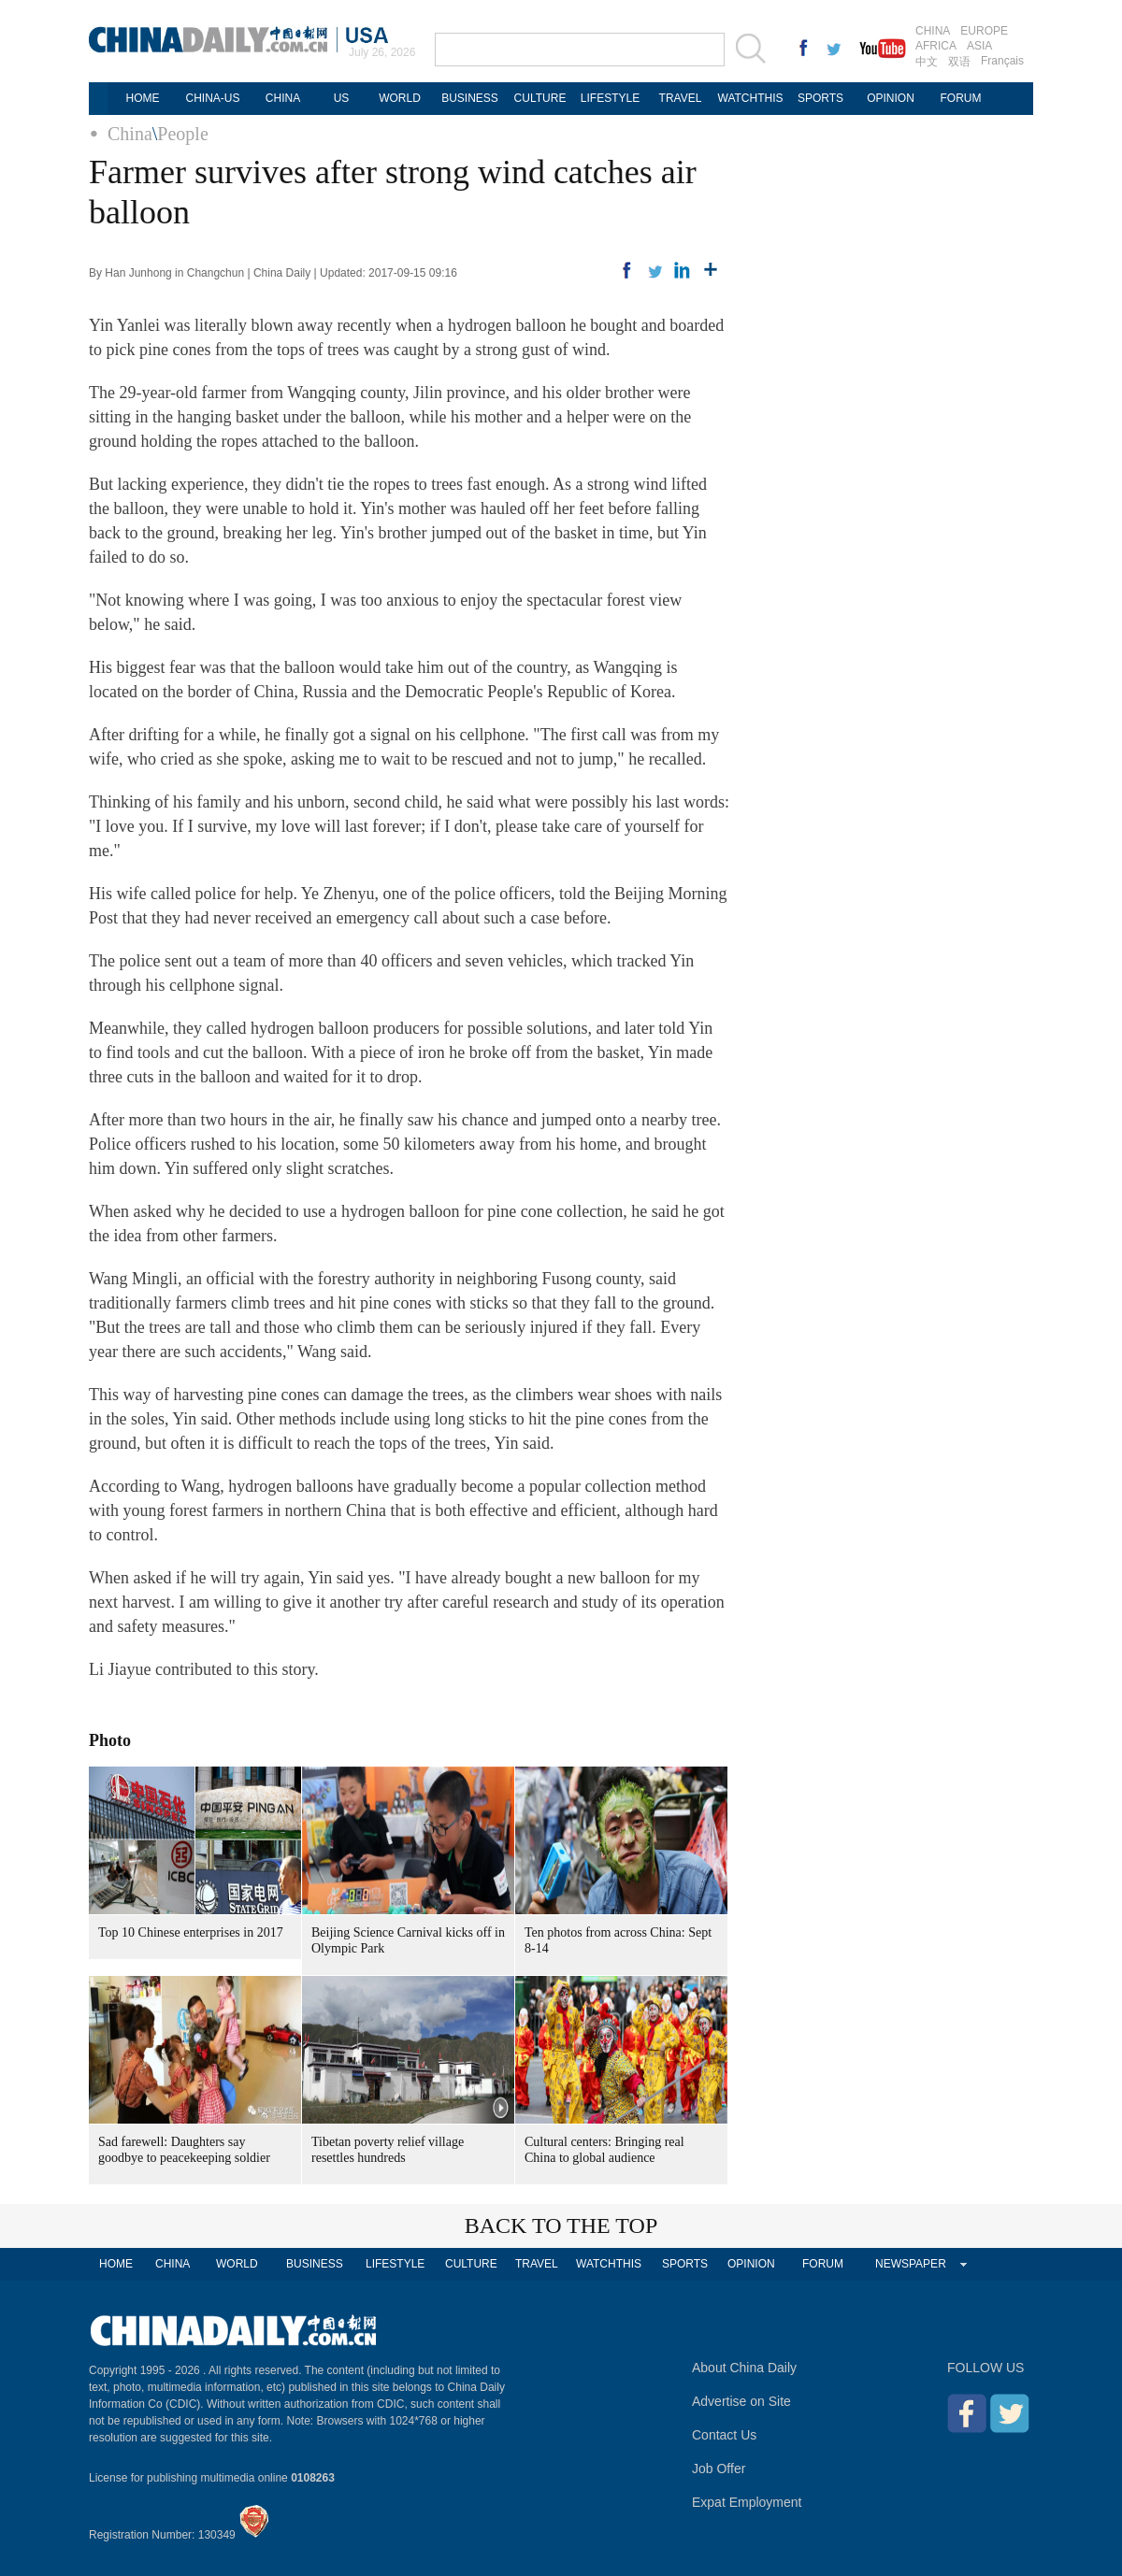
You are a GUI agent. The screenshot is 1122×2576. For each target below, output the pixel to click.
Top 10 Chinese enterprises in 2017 (190, 1932)
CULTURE (540, 98)
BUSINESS (469, 98)
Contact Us (724, 2434)
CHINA (932, 30)
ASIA (979, 45)
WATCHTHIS (751, 98)
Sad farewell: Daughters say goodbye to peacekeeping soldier (184, 2150)
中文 (926, 61)
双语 (959, 61)
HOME (143, 98)
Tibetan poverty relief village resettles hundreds (387, 2150)
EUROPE (984, 30)
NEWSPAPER (910, 2263)
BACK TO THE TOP (561, 2225)
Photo (110, 1740)
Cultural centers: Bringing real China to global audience (604, 2150)
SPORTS (820, 98)
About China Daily (744, 2367)
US (342, 98)
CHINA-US (212, 98)
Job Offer (718, 2468)
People (182, 133)
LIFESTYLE (610, 98)
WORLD (400, 98)
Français (1002, 60)
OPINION (890, 98)
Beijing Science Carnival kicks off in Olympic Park (408, 1940)
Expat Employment (747, 2502)
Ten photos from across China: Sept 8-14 (618, 1940)
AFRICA (936, 45)
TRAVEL (680, 98)
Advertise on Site (741, 2401)
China (130, 133)
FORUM (961, 98)
